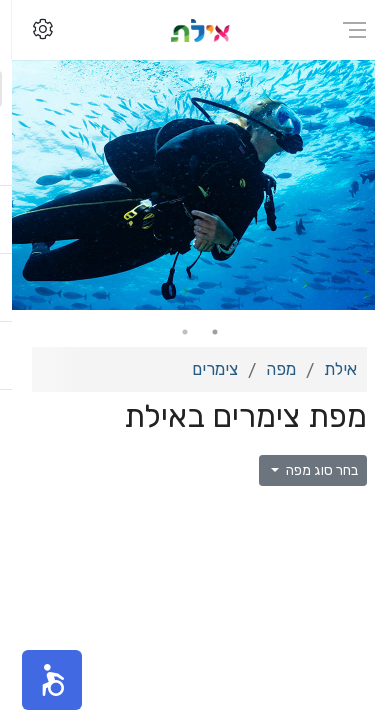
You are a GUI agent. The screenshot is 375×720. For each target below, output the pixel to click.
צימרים (203, 369)
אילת (328, 369)
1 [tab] (203, 332)
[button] (40, 680)
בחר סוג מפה (308, 470)
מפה (269, 369)
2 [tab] (173, 332)
